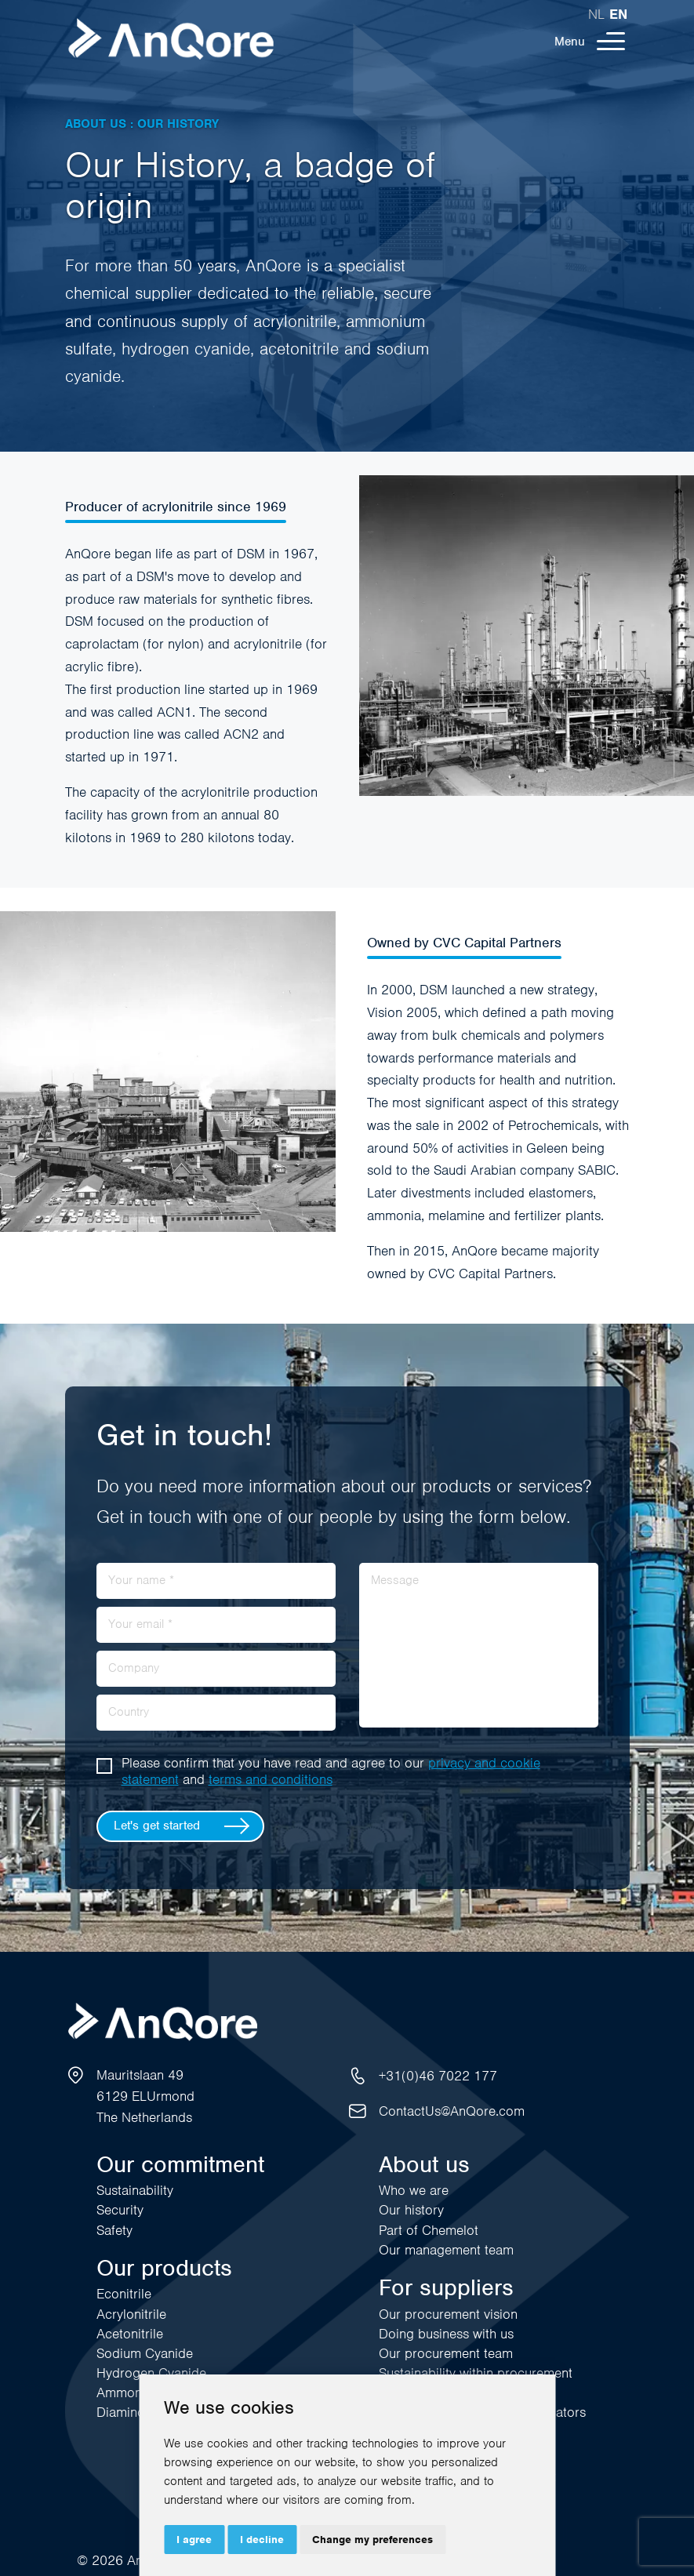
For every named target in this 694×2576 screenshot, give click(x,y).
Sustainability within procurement (475, 2373)
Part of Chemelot (428, 2230)
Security (120, 2209)
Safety (114, 2230)
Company (133, 1668)
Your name (141, 1580)
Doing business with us (446, 2333)
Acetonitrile (129, 2333)
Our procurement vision (448, 2314)
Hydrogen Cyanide (151, 2373)
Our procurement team (446, 2353)
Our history (411, 2209)
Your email (140, 1624)
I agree (194, 2539)
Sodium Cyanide (144, 2353)
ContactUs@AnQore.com (452, 2111)
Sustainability (134, 2190)
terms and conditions (270, 1779)
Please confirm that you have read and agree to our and (331, 1771)
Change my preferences (372, 2539)
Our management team (446, 2249)
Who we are (414, 2190)
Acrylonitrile (131, 2314)
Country (128, 1712)
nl (596, 14)
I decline (262, 2539)
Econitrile (123, 2293)
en (618, 14)
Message (395, 1580)
